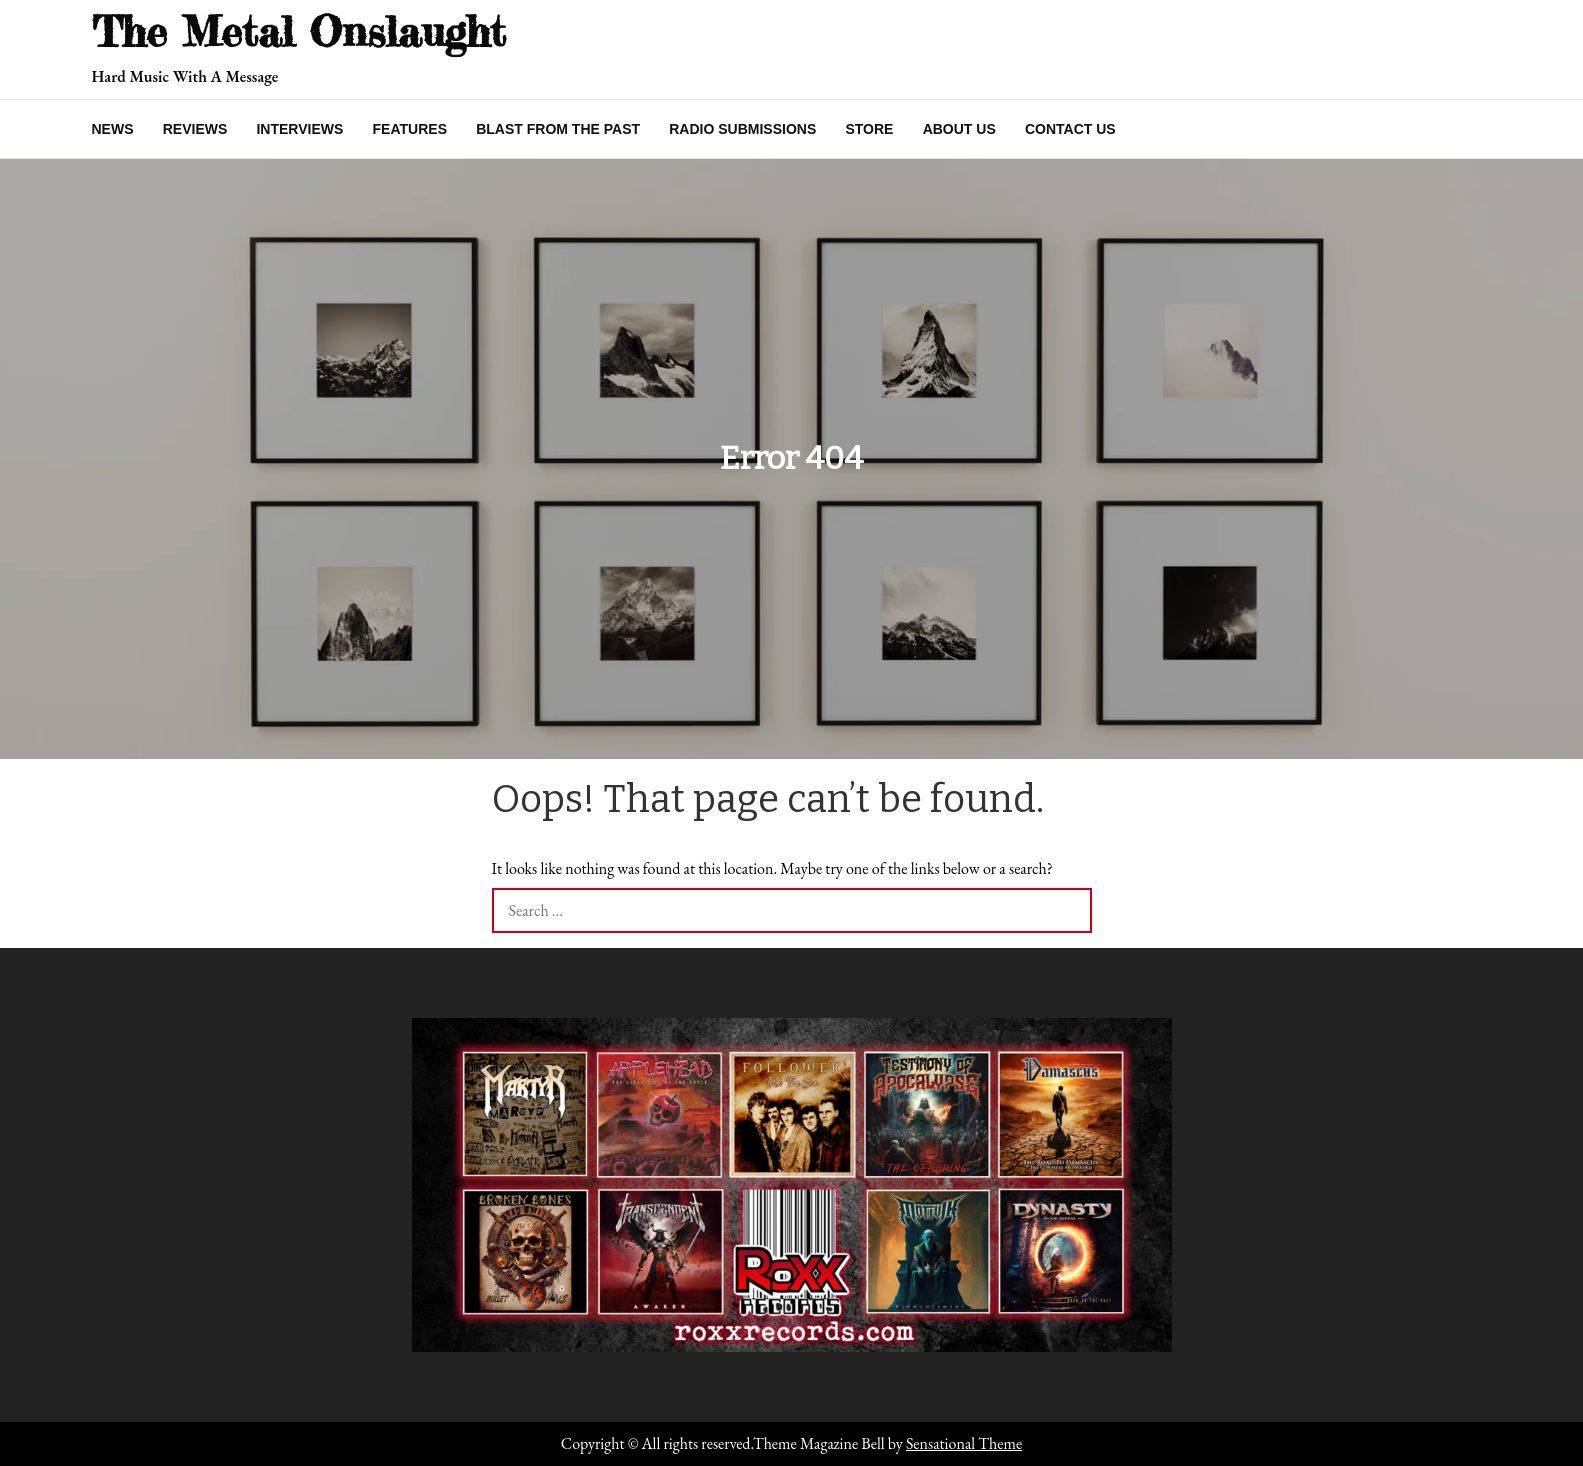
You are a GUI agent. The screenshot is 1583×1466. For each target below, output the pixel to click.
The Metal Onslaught (299, 31)
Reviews (195, 129)
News (113, 129)
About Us (959, 129)
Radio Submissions (742, 129)
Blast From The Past (558, 129)
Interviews (299, 129)
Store (869, 129)
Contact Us (1070, 129)
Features (410, 129)
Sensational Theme (964, 1443)
